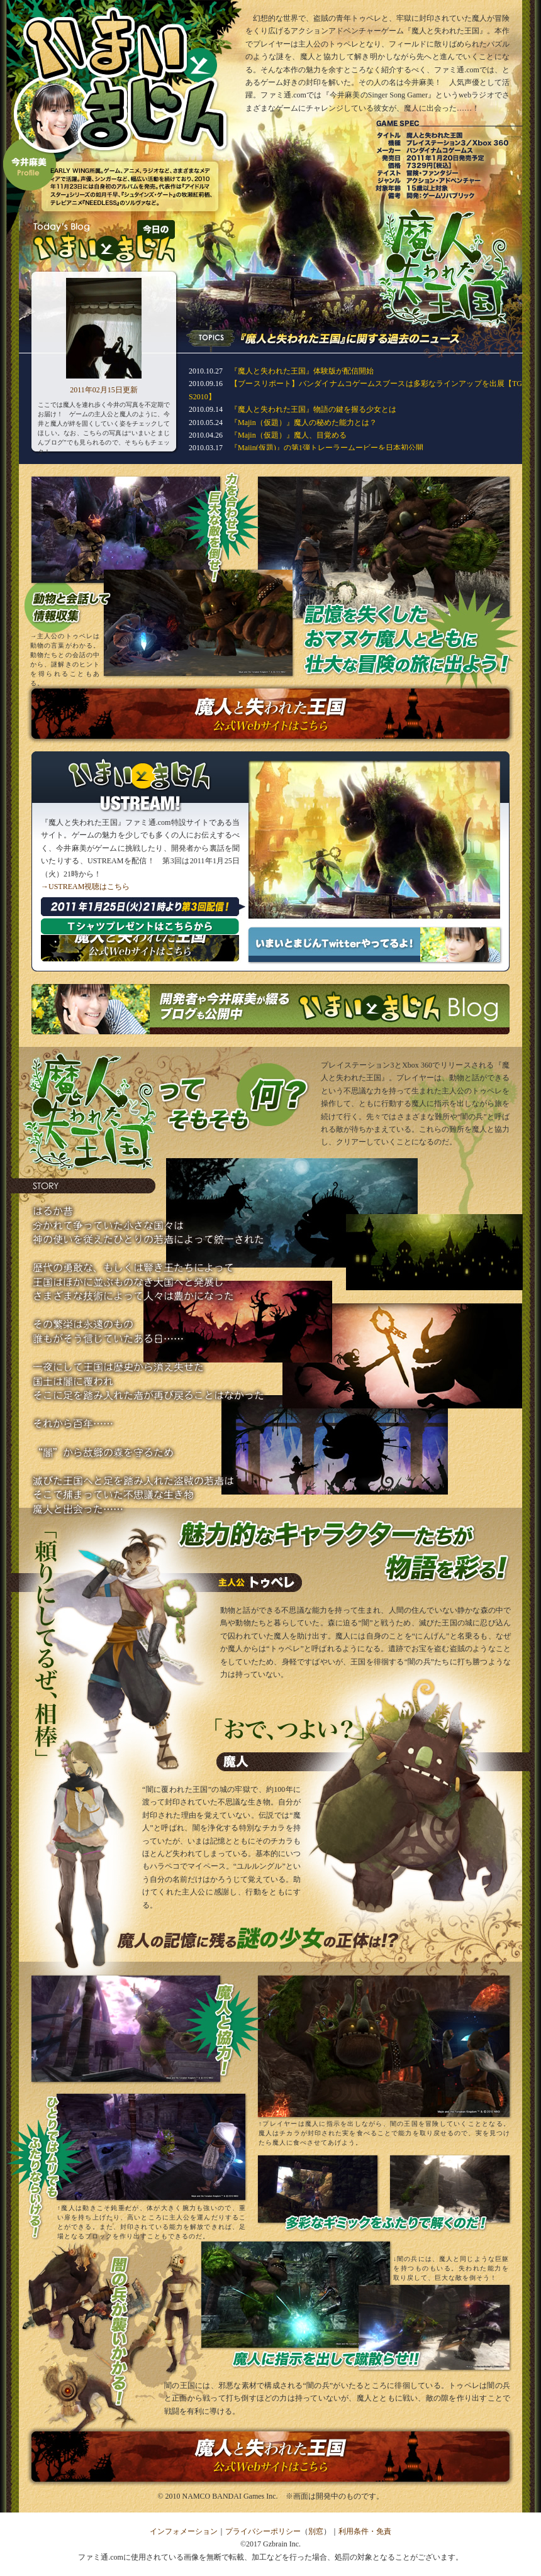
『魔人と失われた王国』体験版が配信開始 (302, 371)
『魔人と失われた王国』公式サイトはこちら (270, 713)
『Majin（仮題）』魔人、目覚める (288, 435)
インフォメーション (184, 2531)
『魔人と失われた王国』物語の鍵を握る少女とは (313, 409)
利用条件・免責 (364, 2531)
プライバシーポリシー (263, 2531)
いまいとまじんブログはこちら (270, 1009)
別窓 (315, 2531)
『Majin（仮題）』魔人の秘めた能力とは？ (303, 422)
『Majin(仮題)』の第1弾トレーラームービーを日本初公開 (326, 447)
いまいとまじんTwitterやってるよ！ (374, 945)
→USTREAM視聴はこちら (85, 886)
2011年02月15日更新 (104, 389)
